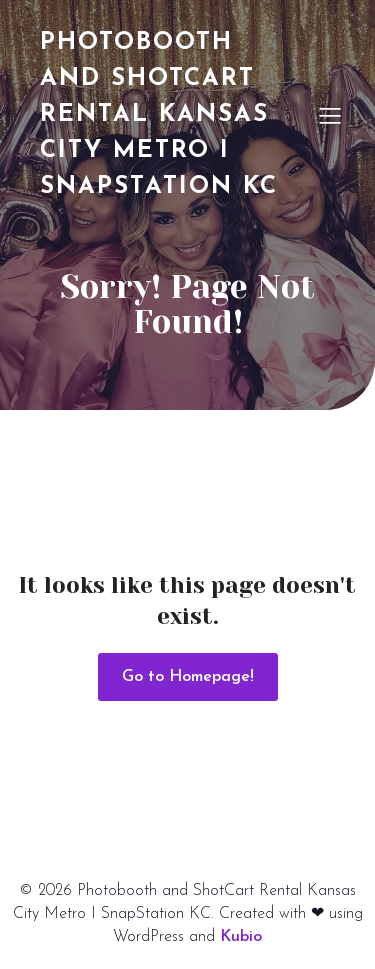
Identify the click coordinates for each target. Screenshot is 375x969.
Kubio (241, 937)
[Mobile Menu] (330, 115)
